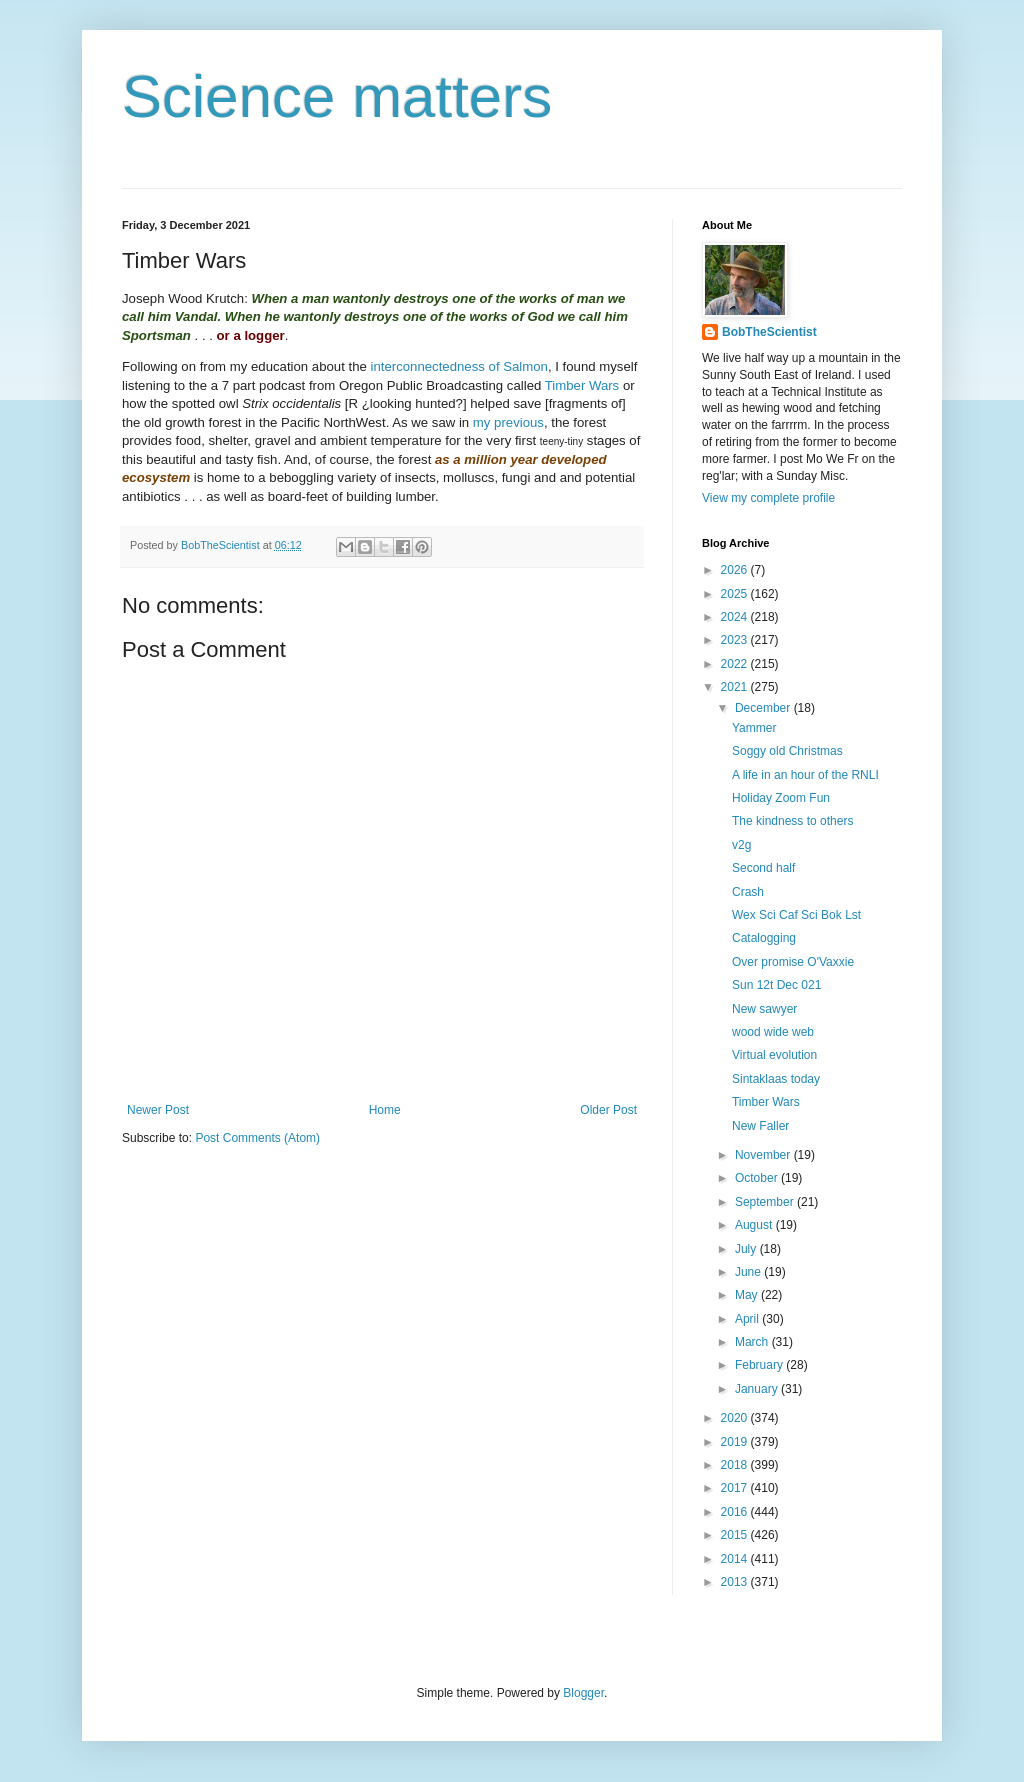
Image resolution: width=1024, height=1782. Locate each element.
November (764, 1155)
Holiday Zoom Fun (781, 798)
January (758, 1389)
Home (385, 1110)
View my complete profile (768, 498)
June (749, 1272)
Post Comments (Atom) (257, 1138)
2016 (736, 1512)
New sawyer (764, 1009)
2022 (736, 664)
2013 (736, 1582)
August (755, 1225)
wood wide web (773, 1032)
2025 (736, 594)
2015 (736, 1535)
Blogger (583, 1693)
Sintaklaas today (776, 1079)
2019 (736, 1442)
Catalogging (764, 938)
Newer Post (158, 1110)
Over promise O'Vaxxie (793, 962)
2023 (736, 640)
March (753, 1342)
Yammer (754, 728)
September (766, 1202)
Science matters (337, 96)
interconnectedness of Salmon (459, 366)
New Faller (760, 1126)
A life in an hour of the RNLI (805, 775)
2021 (736, 687)
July (747, 1249)
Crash (748, 892)
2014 (736, 1559)
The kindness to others (792, 821)
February (760, 1365)
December (764, 708)
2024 (736, 617)
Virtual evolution (774, 1055)
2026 (736, 570)
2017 (736, 1488)
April (748, 1319)
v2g (741, 845)
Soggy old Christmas (787, 751)
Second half (763, 868)
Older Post (608, 1110)
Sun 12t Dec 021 (776, 985)
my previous (508, 422)
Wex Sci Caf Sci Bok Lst (796, 915)
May (748, 1295)
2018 (736, 1465)
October (758, 1178)
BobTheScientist (769, 332)
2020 (736, 1418)
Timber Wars (582, 385)
